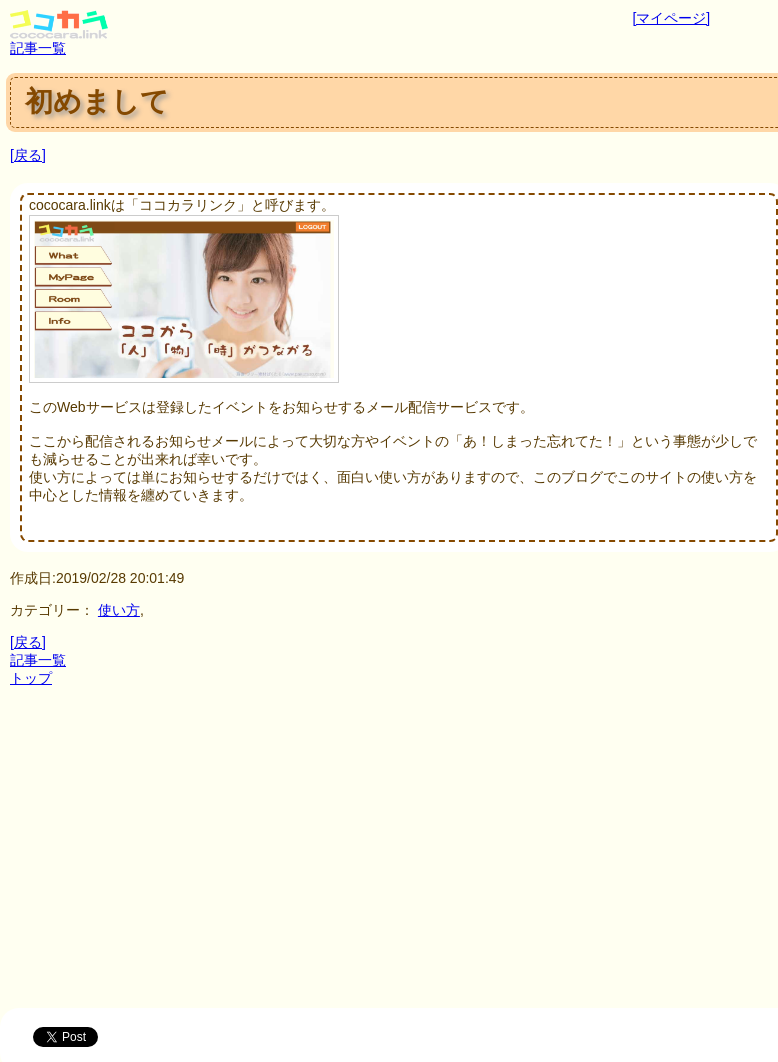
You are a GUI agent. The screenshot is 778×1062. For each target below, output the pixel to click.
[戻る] (28, 155)
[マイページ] (671, 18)
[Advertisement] (394, 858)
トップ (31, 678)
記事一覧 (38, 48)
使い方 (119, 610)
